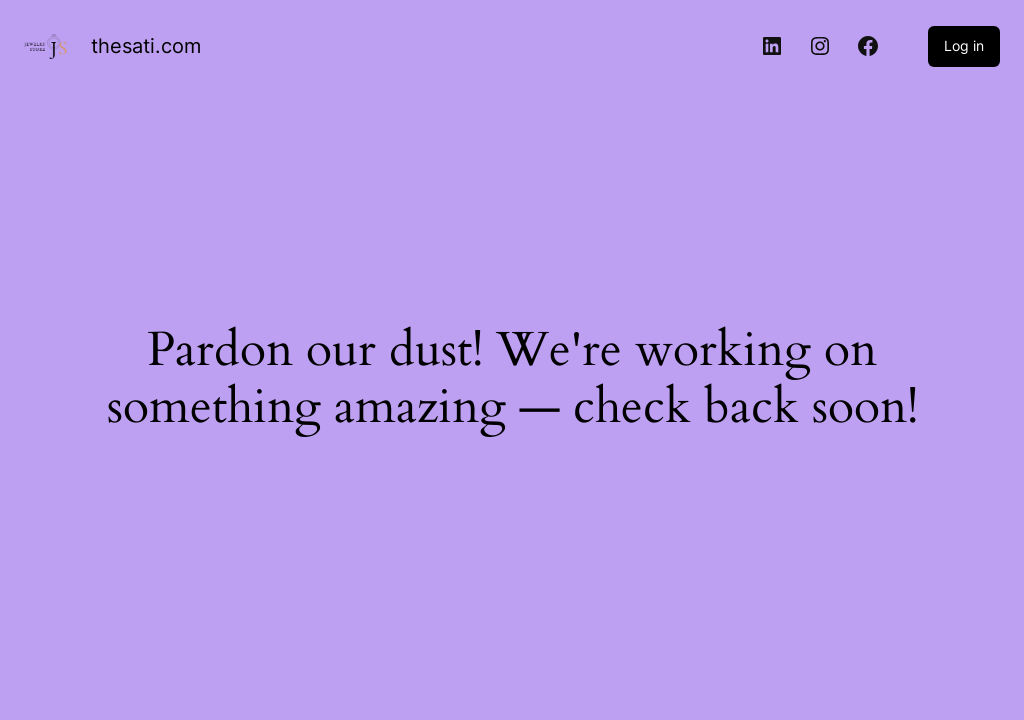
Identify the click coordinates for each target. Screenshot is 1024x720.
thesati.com (146, 46)
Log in (964, 45)
